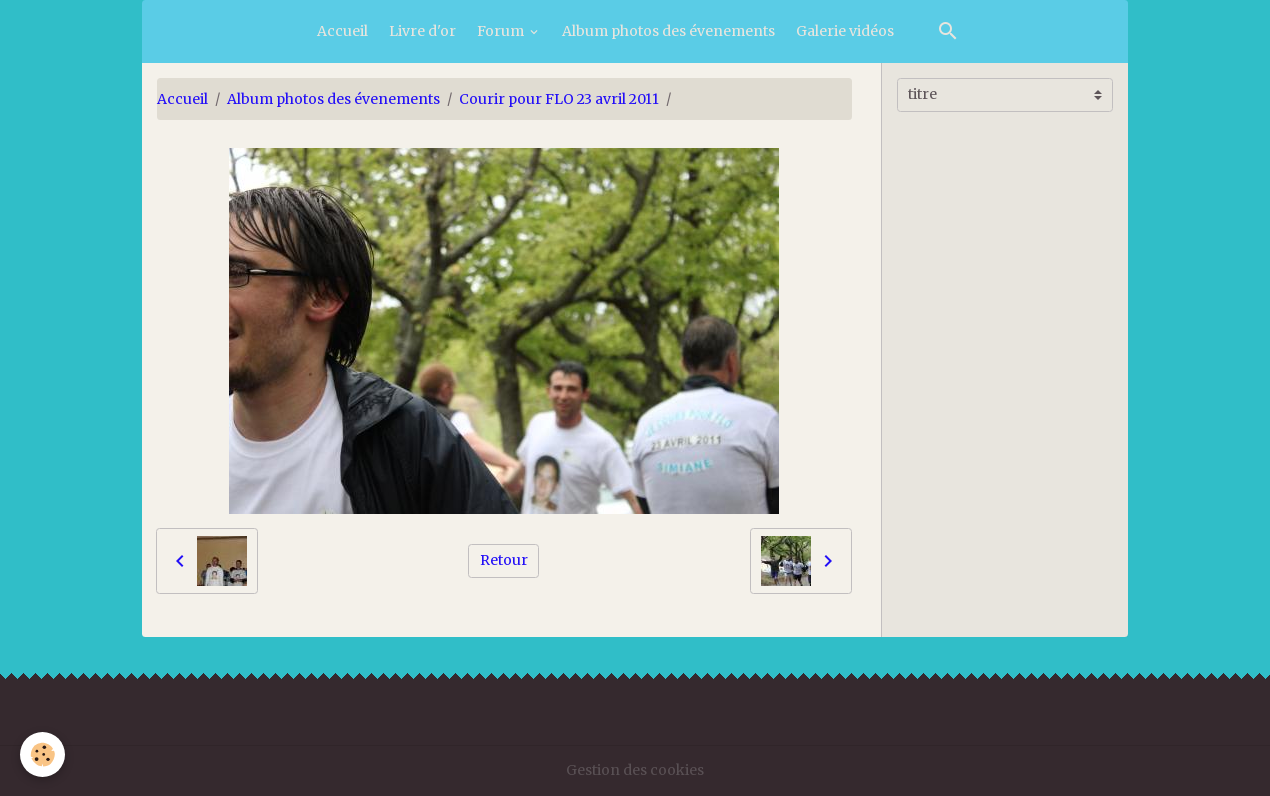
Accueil (342, 31)
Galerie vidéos (845, 31)
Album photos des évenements (668, 31)
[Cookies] (42, 754)
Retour (504, 560)
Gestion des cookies (635, 770)
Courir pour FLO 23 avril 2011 (559, 99)
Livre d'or (422, 31)
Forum (502, 31)
